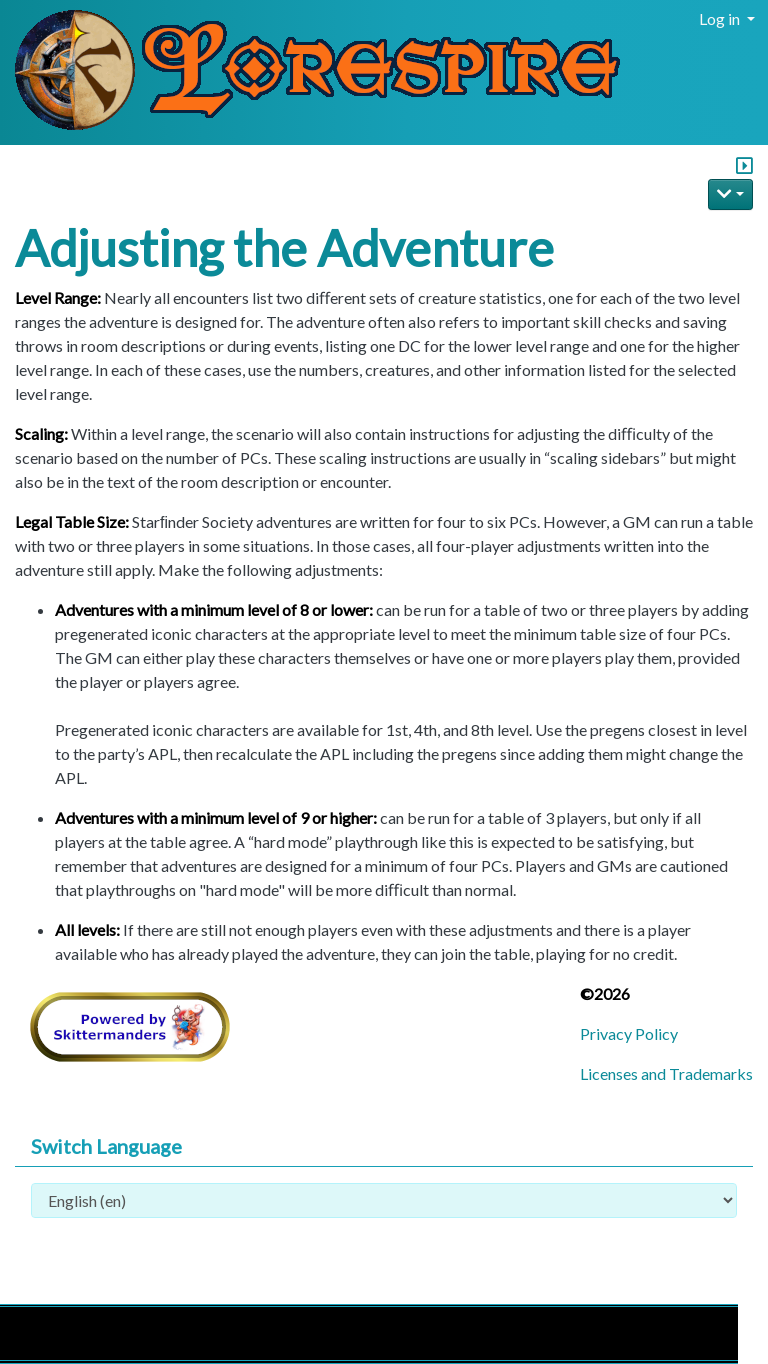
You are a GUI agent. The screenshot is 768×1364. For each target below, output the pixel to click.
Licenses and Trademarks (666, 1073)
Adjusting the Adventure (284, 248)
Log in (721, 18)
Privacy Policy (629, 1033)
